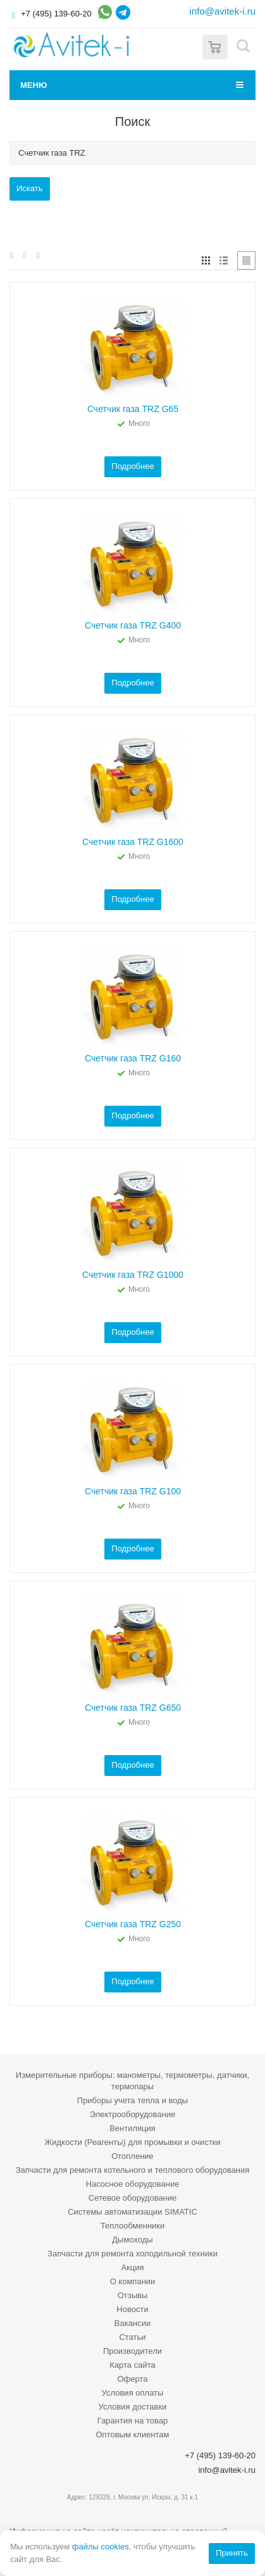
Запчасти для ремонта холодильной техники (132, 2253)
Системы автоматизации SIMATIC (132, 2211)
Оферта (132, 2379)
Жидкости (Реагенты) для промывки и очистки (132, 2142)
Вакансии (132, 2323)
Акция (132, 2267)
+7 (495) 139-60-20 (56, 13)
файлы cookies (100, 2546)
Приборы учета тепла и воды (132, 2100)
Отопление (132, 2156)
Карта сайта (132, 2365)
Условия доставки (133, 2406)
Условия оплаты (133, 2393)
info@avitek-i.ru (223, 11)
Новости (132, 2309)
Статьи (132, 2337)
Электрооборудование (133, 2114)
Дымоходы (132, 2239)
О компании (133, 2281)
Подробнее (132, 466)
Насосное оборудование (133, 2184)
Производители (132, 2351)
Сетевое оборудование (133, 2198)
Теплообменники (133, 2225)
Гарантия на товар (132, 2420)
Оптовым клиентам (132, 2434)
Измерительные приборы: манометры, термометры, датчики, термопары (132, 2080)
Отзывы (133, 2295)
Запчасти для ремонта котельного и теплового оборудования (133, 2170)
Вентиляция (132, 2128)
